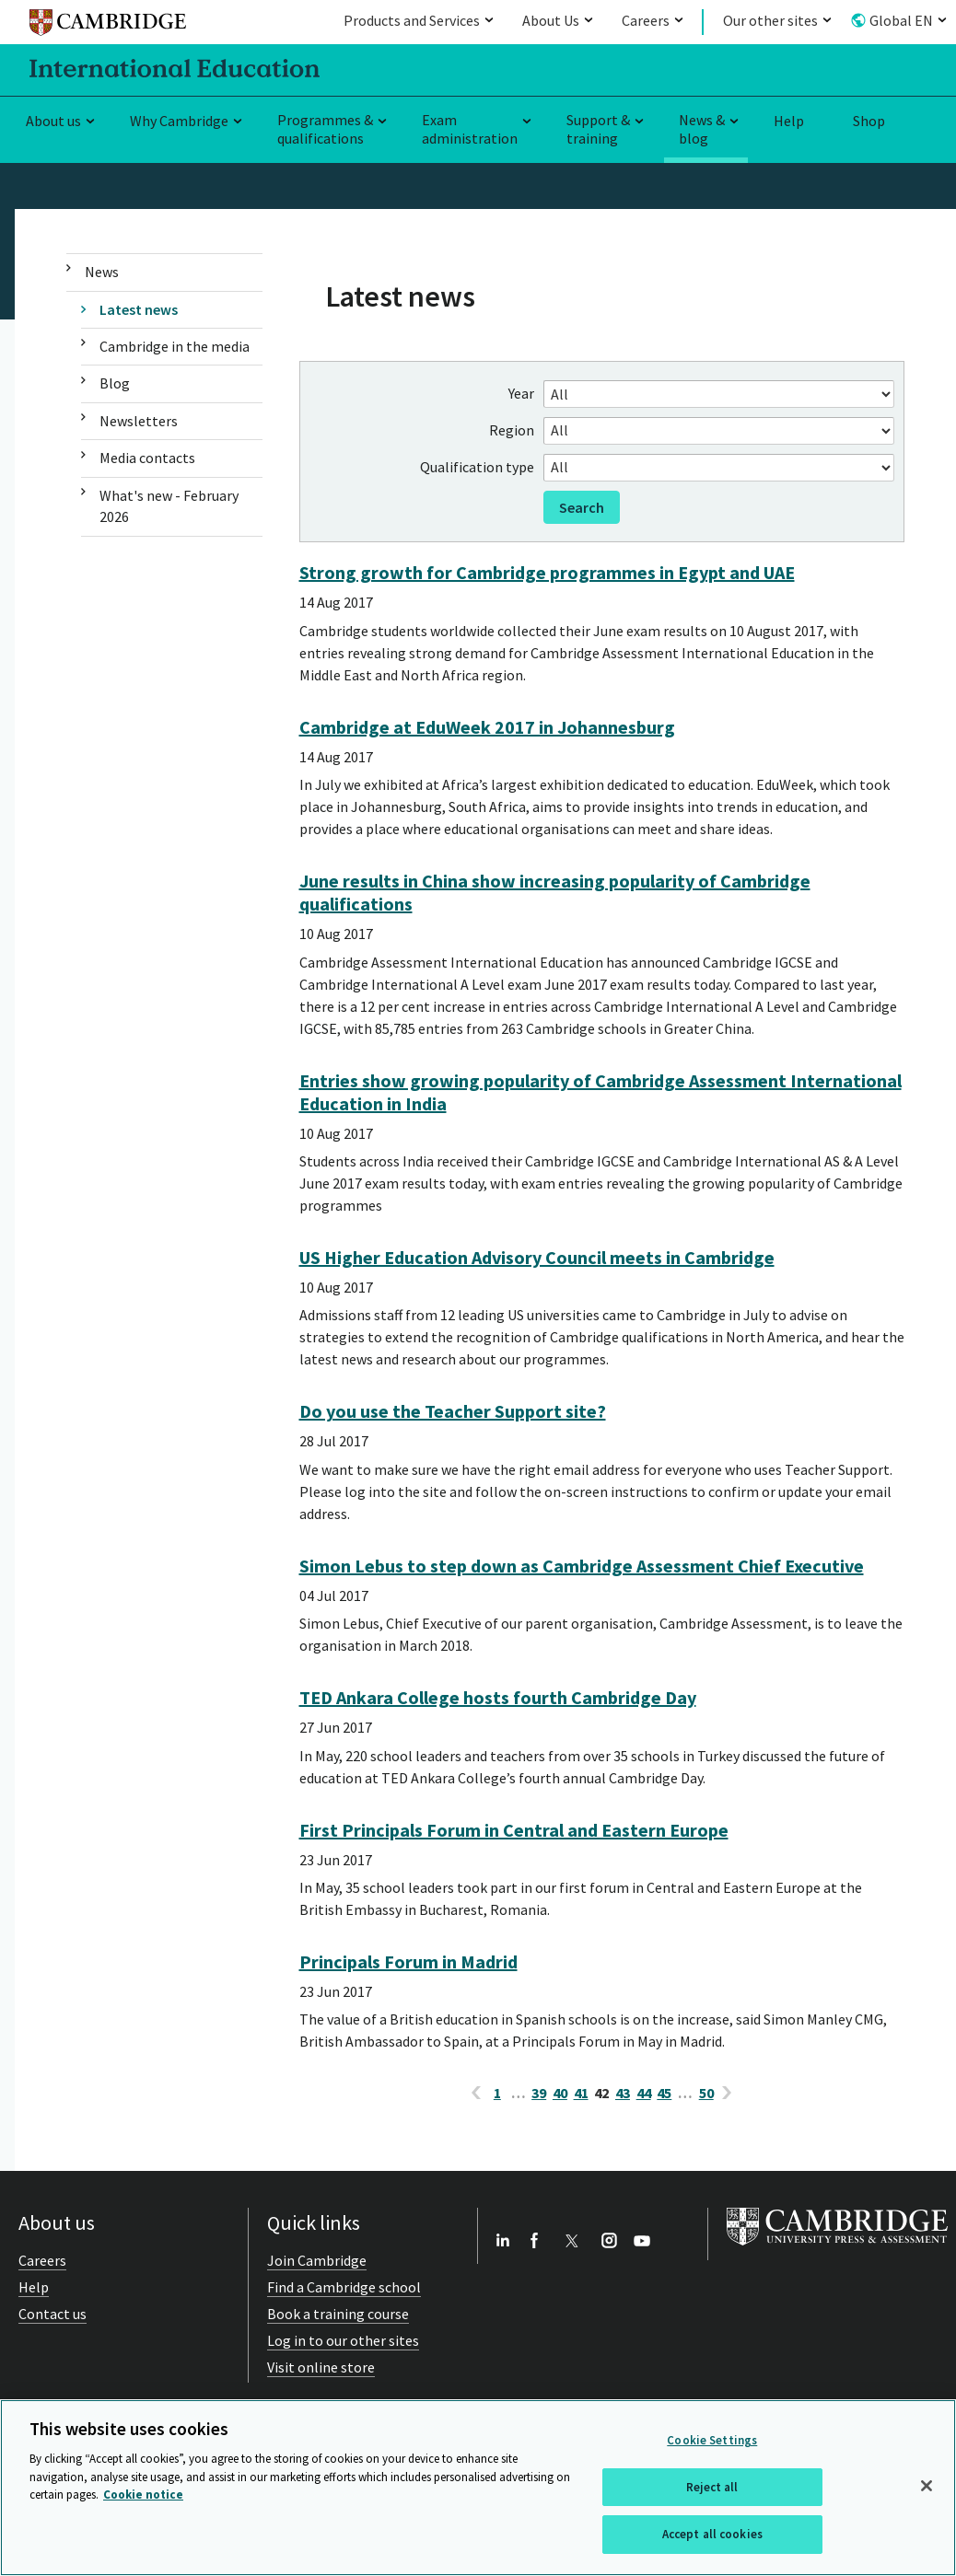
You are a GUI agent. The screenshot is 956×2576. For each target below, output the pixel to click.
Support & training (598, 129)
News (102, 271)
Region (511, 430)
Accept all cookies (712, 2534)
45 (664, 2092)
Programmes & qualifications (325, 129)
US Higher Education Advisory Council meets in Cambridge (537, 1257)
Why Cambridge (179, 120)
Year (521, 393)
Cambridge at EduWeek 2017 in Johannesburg (487, 726)
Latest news (138, 309)
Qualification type (477, 467)
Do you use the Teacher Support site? (452, 1410)
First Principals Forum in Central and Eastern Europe (514, 1829)
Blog (114, 383)
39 (538, 2092)
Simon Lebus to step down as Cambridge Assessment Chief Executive (581, 1565)
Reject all (712, 2487)
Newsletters (138, 421)
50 (706, 2092)
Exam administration (470, 129)
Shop (869, 120)
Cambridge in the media (174, 346)
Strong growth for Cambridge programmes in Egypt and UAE (547, 572)
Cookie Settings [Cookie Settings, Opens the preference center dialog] (712, 2440)
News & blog (702, 129)
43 (622, 2092)
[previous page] (476, 2093)
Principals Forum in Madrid (408, 1961)
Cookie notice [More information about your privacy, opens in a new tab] (143, 2494)
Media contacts (147, 457)
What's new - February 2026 (169, 506)
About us (53, 120)
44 (643, 2092)
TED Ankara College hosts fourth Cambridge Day (497, 1697)
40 (560, 2092)
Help (789, 120)
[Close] (926, 2486)
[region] (478, 2487)
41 (581, 2092)
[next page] (727, 2093)
